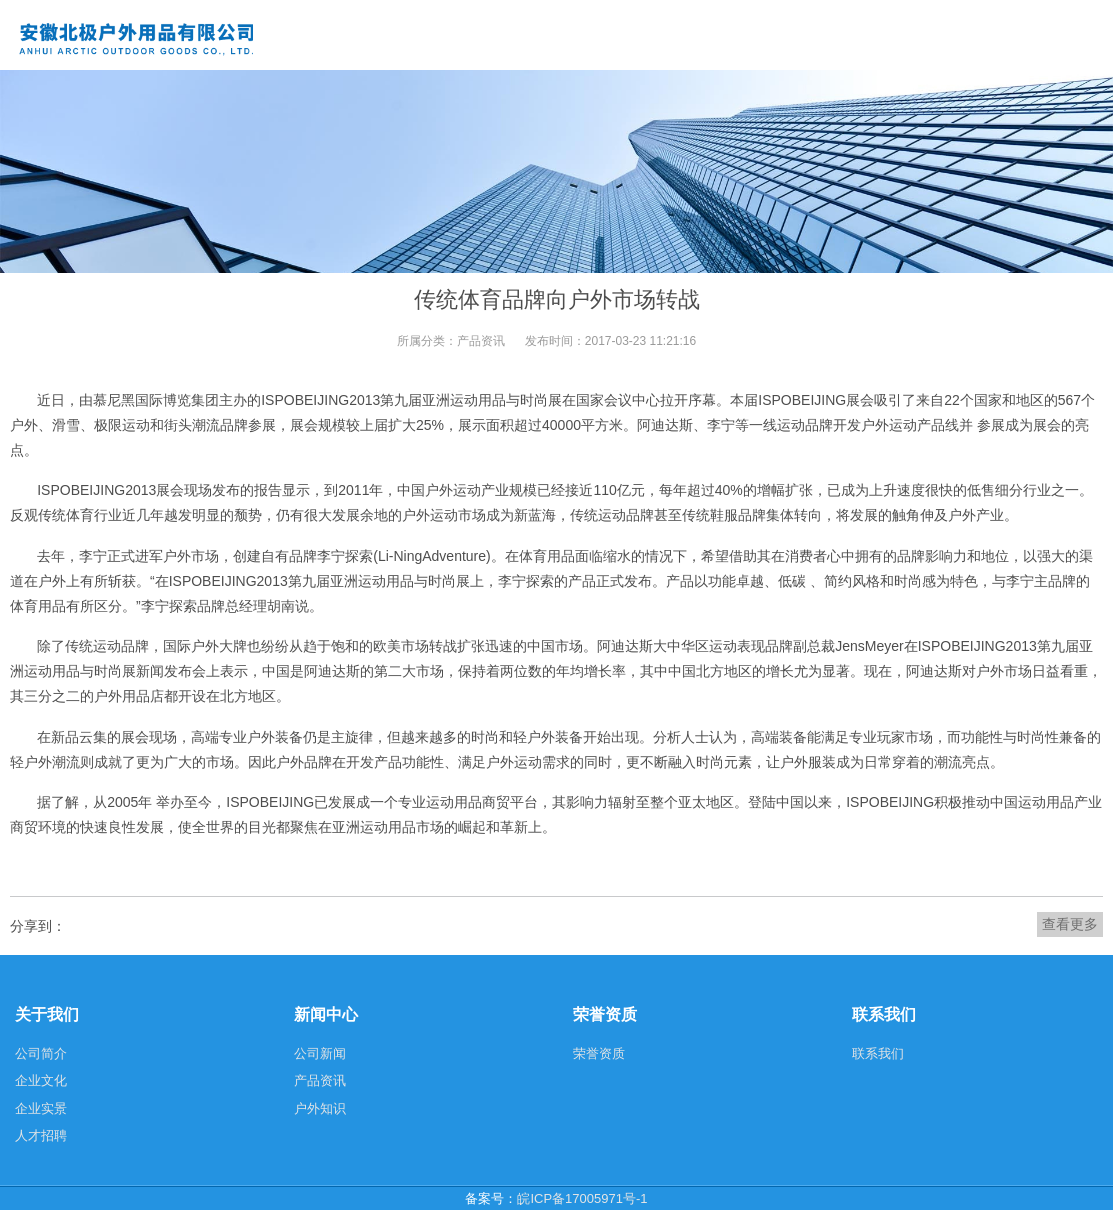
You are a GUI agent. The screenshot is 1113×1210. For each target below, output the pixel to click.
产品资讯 (481, 341)
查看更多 (1070, 924)
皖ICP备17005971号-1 (582, 1198)
